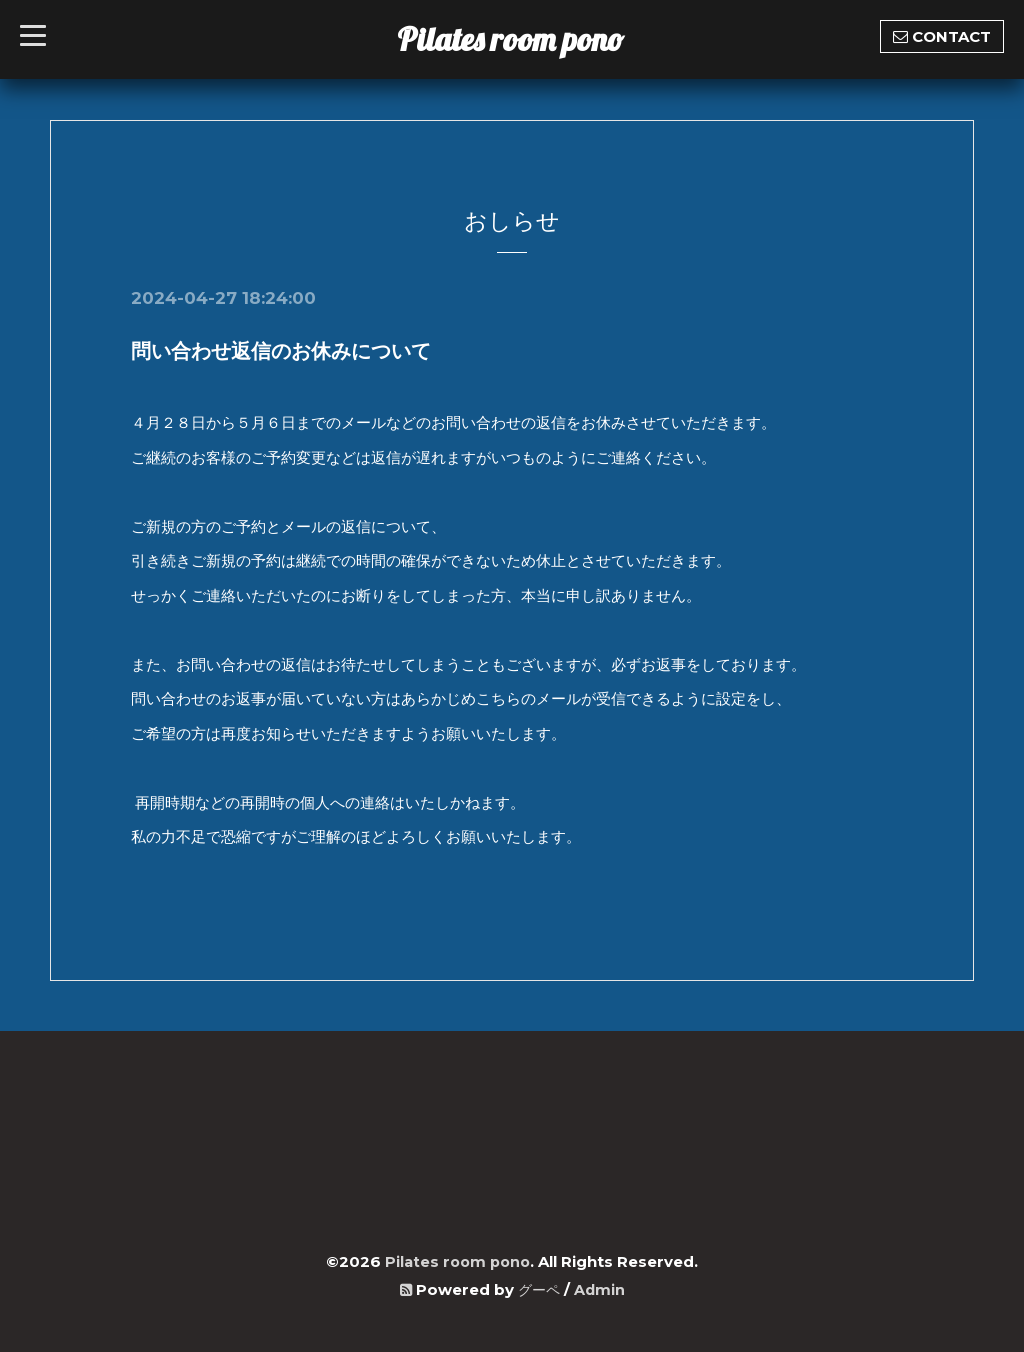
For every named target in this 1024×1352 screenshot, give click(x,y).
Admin (601, 1288)
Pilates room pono (526, 39)
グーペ (538, 1288)
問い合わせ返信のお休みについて (281, 351)
